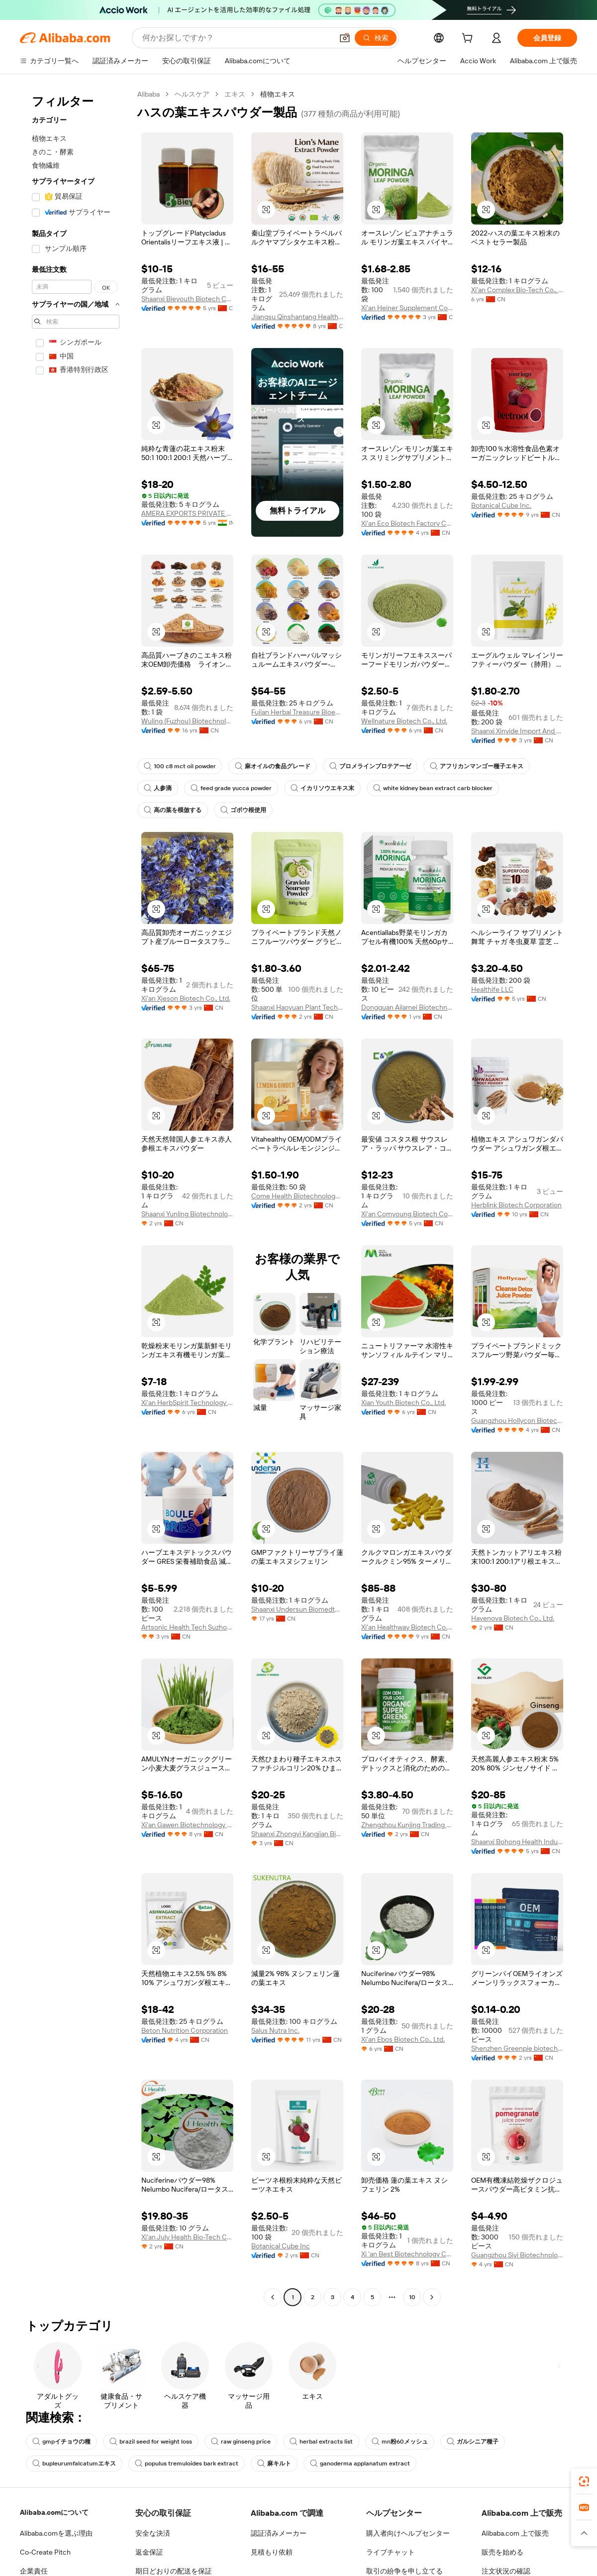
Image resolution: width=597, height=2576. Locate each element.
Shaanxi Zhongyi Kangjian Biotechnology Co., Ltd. (297, 1843)
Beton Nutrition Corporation (183, 2039)
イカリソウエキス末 (318, 788)
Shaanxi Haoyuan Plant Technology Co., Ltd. (297, 1007)
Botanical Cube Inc (280, 2255)
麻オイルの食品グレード (269, 766)
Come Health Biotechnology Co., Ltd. (297, 1196)
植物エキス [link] (278, 94)
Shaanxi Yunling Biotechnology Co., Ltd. (187, 1214)
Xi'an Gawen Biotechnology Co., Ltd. (187, 1834)
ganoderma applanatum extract (348, 2472)
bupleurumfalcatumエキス (72, 2472)
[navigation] (75, 1201)
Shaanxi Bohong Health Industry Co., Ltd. (517, 1851)
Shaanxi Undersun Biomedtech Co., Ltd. (297, 1609)
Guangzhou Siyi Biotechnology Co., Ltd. (517, 2264)
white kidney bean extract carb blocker (425, 788)
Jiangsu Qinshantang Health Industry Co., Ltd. (297, 317)
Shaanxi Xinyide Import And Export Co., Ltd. (517, 731)
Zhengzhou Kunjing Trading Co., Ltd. (407, 1834)
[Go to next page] (432, 2306)
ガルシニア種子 (463, 2451)
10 (411, 2306)
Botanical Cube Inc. (501, 505)
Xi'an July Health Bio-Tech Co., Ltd (187, 2246)
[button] (266, 210)
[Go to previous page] (273, 2306)
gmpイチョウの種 (61, 2451)
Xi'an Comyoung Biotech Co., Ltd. (407, 1214)
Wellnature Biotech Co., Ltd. (403, 721)
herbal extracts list (314, 2451)
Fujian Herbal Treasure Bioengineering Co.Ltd (297, 712)
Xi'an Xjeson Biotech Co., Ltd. (186, 998)
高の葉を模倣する (172, 810)
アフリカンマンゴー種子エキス (473, 766)
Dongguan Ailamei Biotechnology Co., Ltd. (407, 1007)
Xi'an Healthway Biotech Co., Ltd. (407, 1627)
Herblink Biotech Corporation (515, 1205)
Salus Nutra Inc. (275, 2039)
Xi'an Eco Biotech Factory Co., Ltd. (407, 523)
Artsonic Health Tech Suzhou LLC (187, 1636)
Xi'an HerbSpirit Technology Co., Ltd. (187, 1402)
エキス (235, 94)
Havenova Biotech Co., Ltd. (512, 1618)
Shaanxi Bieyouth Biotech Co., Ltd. (187, 299)
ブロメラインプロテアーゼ (367, 766)
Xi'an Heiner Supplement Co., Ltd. (407, 308)
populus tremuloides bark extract (181, 2472)
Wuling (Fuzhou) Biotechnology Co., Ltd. (187, 730)
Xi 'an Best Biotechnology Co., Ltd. (407, 2263)
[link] (584, 2481)
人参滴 (158, 788)
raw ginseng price (236, 2451)
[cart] (469, 39)
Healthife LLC (491, 989)
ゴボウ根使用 (243, 810)
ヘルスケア (193, 94)
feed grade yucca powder (229, 788)
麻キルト (266, 2472)
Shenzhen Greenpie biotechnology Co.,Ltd (517, 2057)
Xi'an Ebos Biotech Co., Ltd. (403, 2048)
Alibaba (149, 94)
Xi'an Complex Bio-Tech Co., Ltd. (517, 290)
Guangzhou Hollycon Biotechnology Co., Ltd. (517, 1420)
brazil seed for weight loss (149, 2451)
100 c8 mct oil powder (178, 766)
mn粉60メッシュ (390, 2451)
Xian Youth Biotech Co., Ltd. (404, 1402)
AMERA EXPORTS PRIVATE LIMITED (187, 513)
